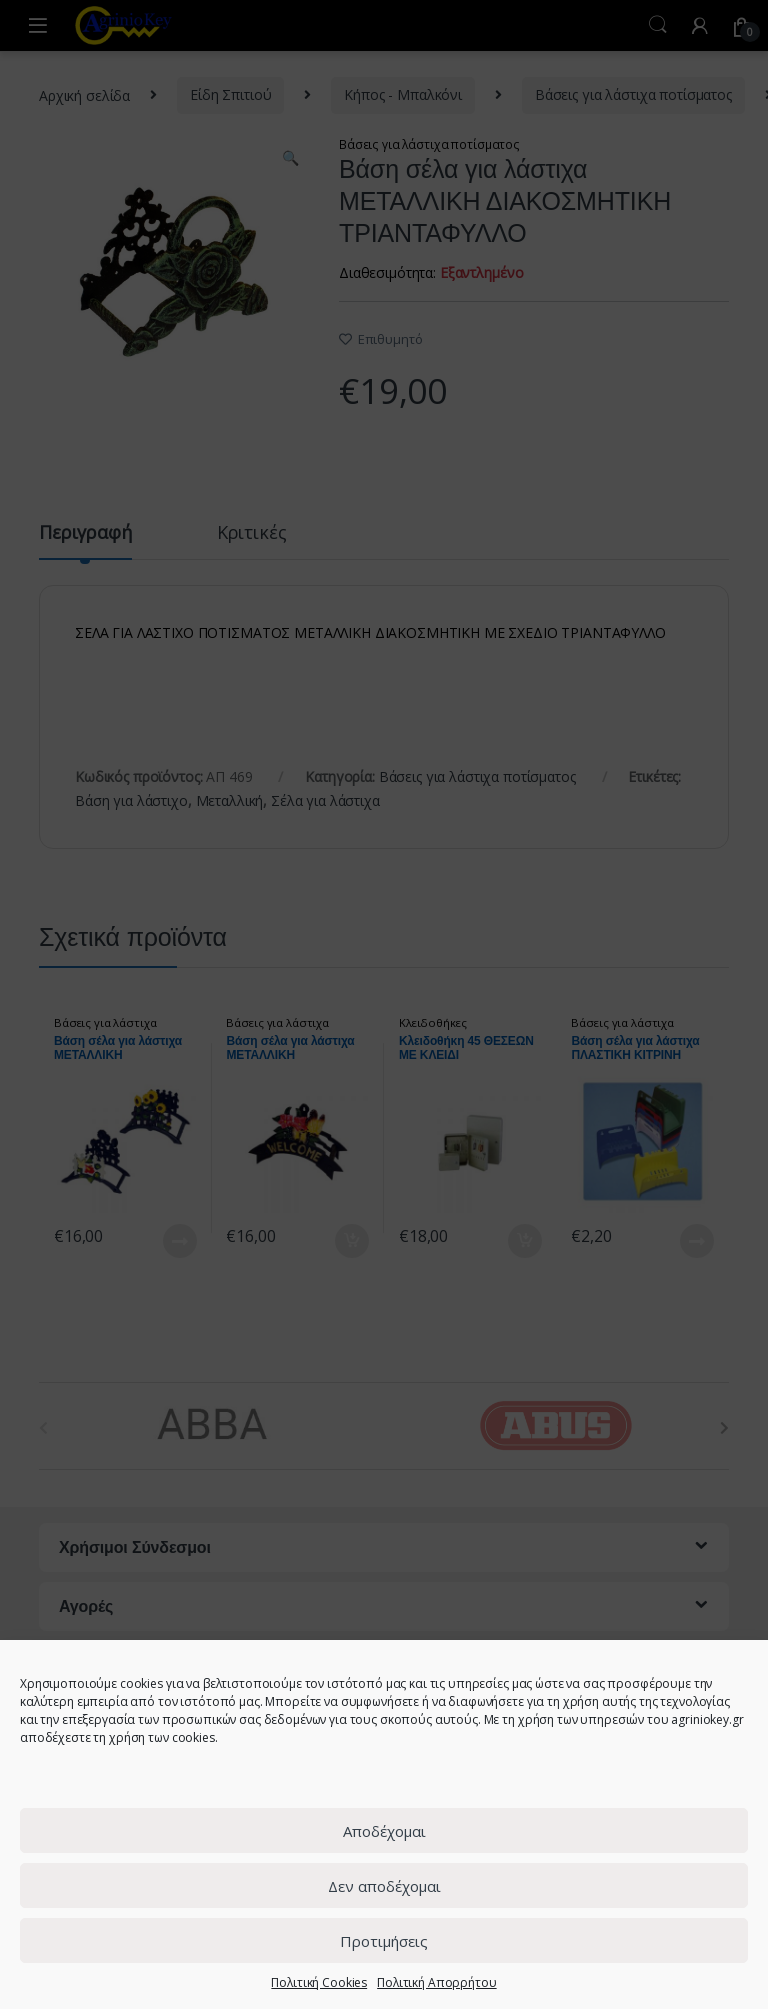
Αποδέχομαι (384, 1831)
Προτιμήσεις (384, 1941)
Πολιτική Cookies (319, 1982)
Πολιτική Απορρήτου (436, 1982)
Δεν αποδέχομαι (384, 1886)
